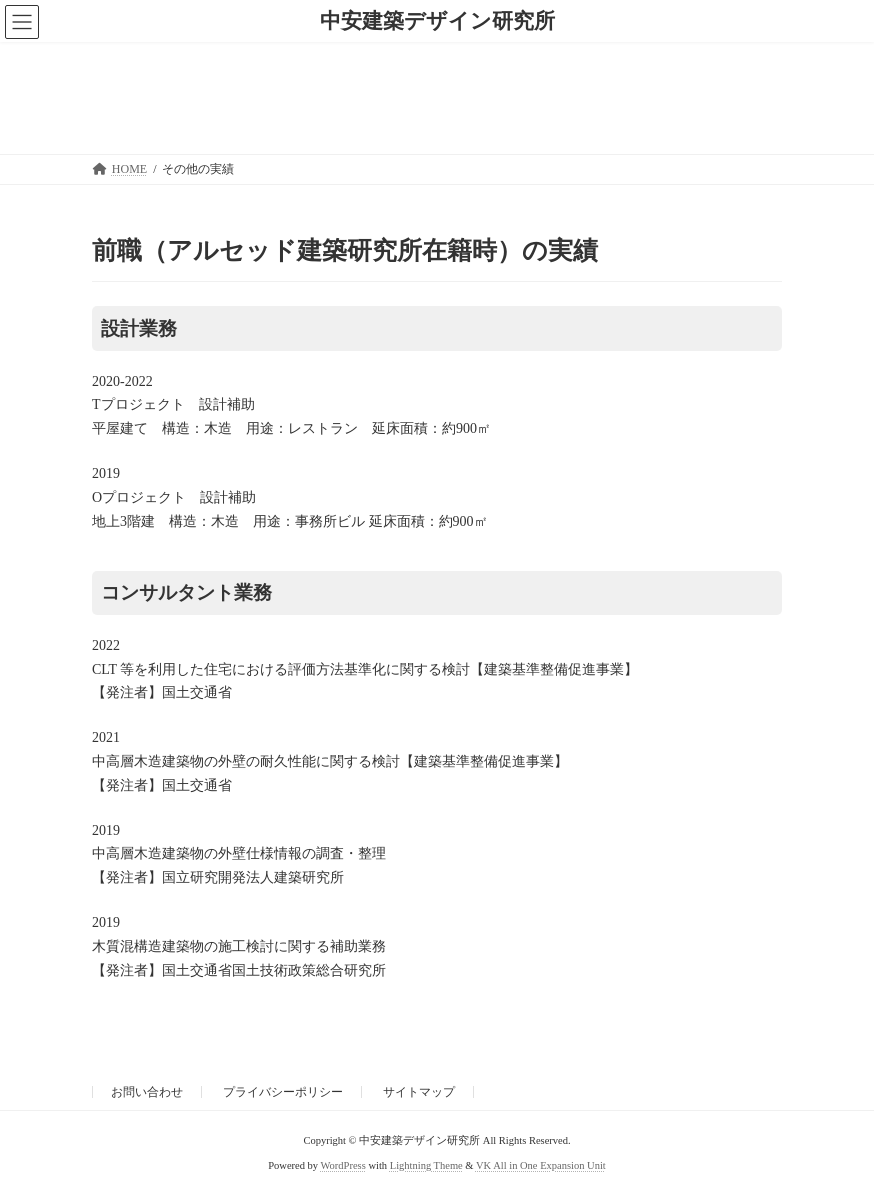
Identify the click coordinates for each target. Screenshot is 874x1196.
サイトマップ (419, 1092)
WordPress (343, 1165)
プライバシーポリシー (283, 1092)
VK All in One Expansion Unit (541, 1165)
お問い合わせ (147, 1092)
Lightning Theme (426, 1165)
